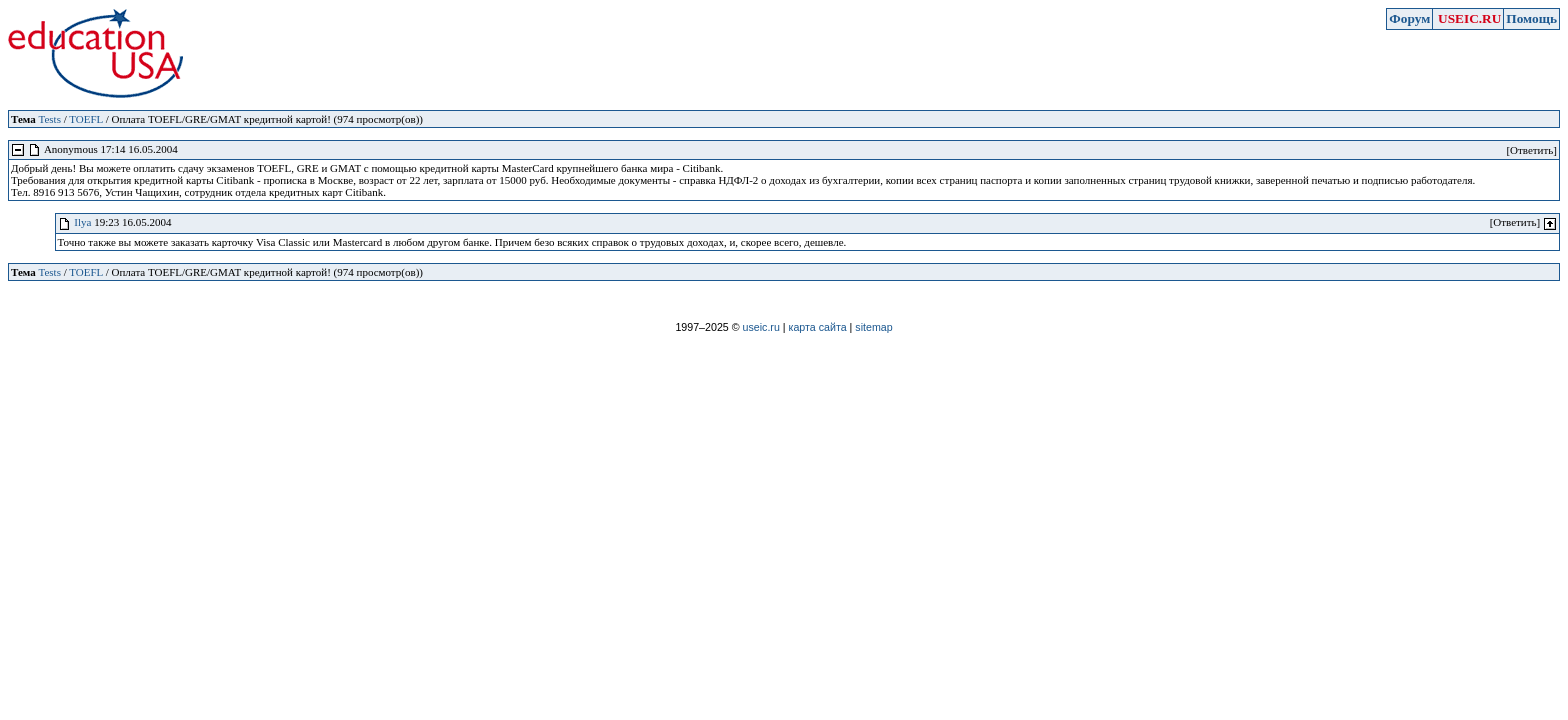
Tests (49, 119)
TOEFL (86, 119)
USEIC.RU (1469, 18)
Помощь (1531, 18)
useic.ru (761, 327)
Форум (1409, 18)
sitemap (873, 327)
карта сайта (818, 327)
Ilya (82, 222)
